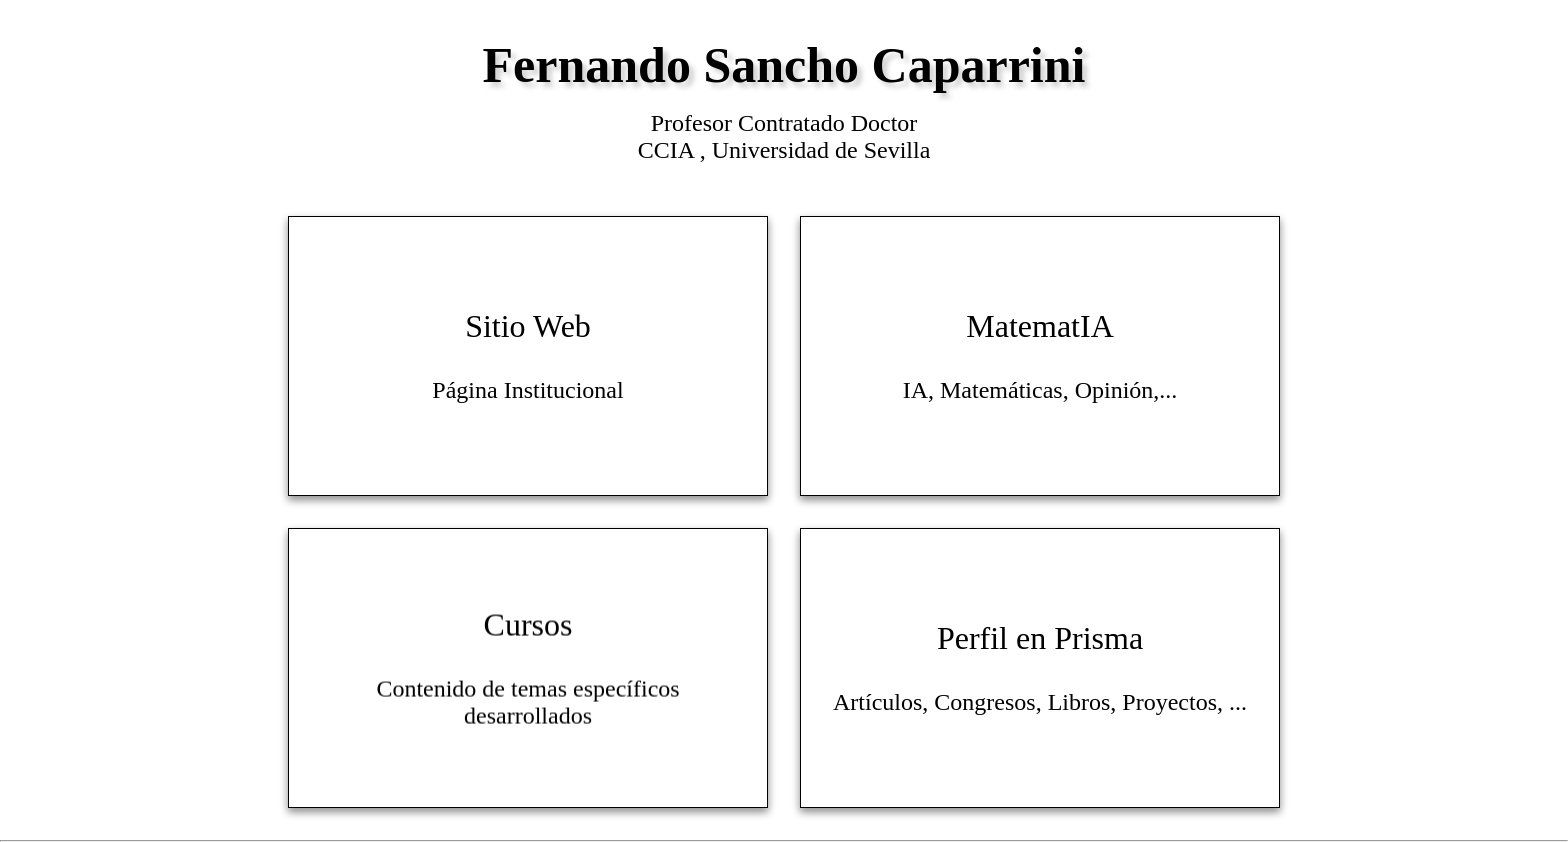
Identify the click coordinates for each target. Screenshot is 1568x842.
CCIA (669, 150)
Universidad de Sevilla (821, 150)
